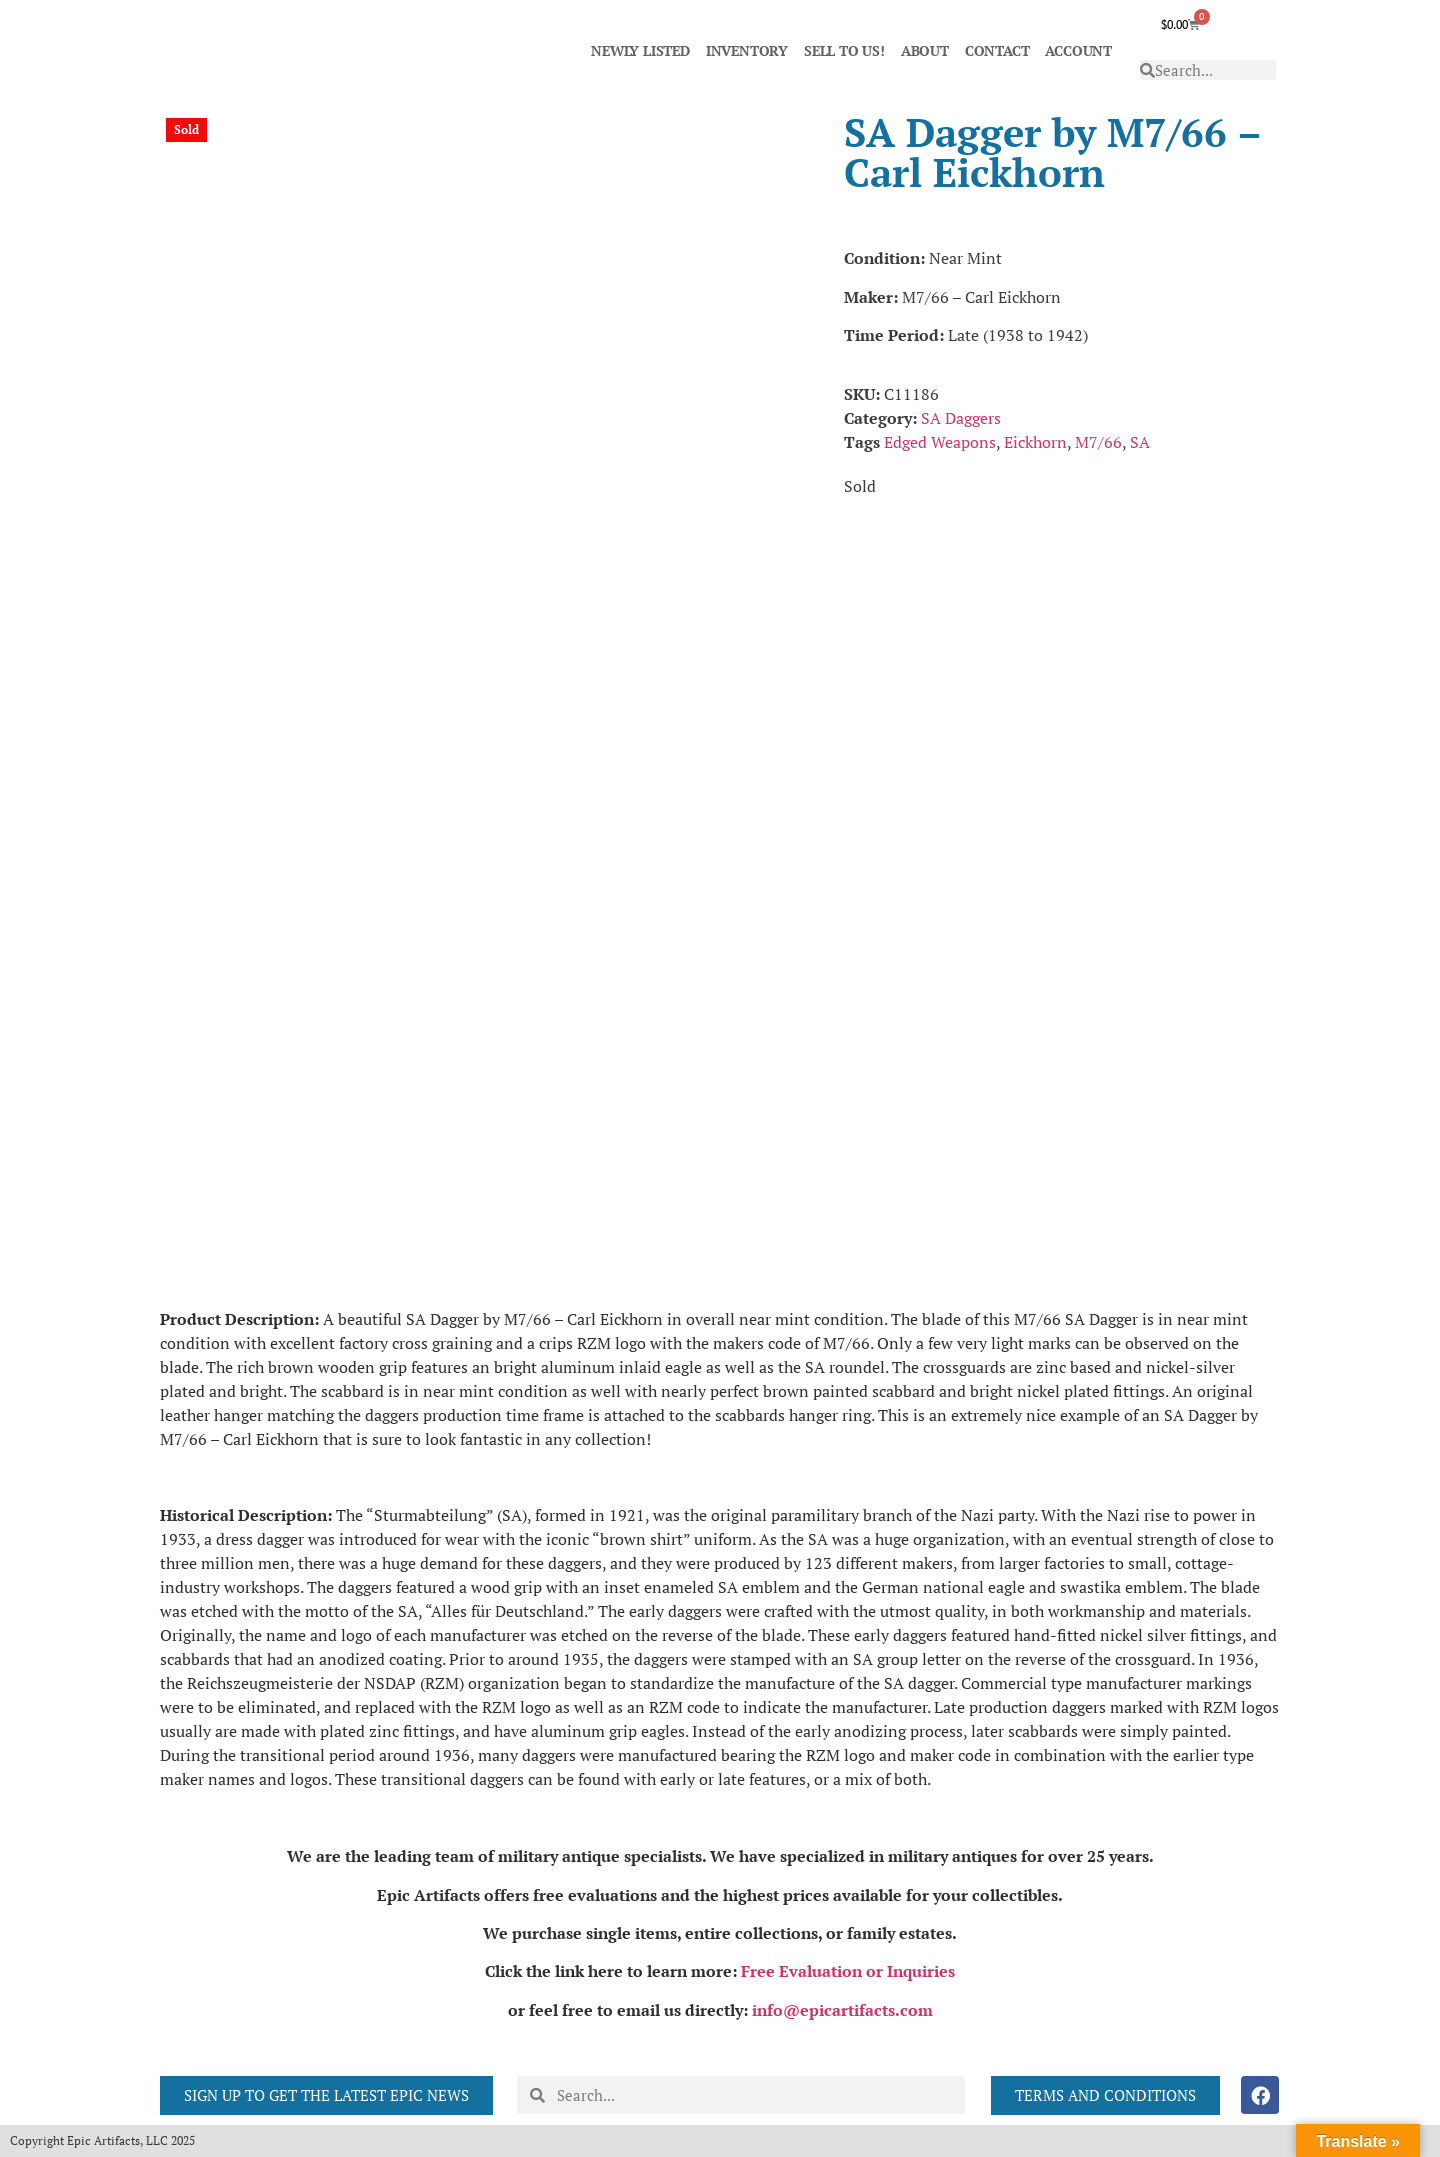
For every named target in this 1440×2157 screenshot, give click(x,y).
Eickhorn (1035, 442)
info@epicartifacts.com (842, 2010)
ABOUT (925, 50)
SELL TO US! (844, 50)
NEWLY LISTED (640, 50)
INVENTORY (747, 50)
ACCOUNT (1078, 50)
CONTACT (997, 50)
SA (1140, 442)
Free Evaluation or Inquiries (848, 1971)
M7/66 (1098, 442)
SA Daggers (961, 418)
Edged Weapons (940, 442)
